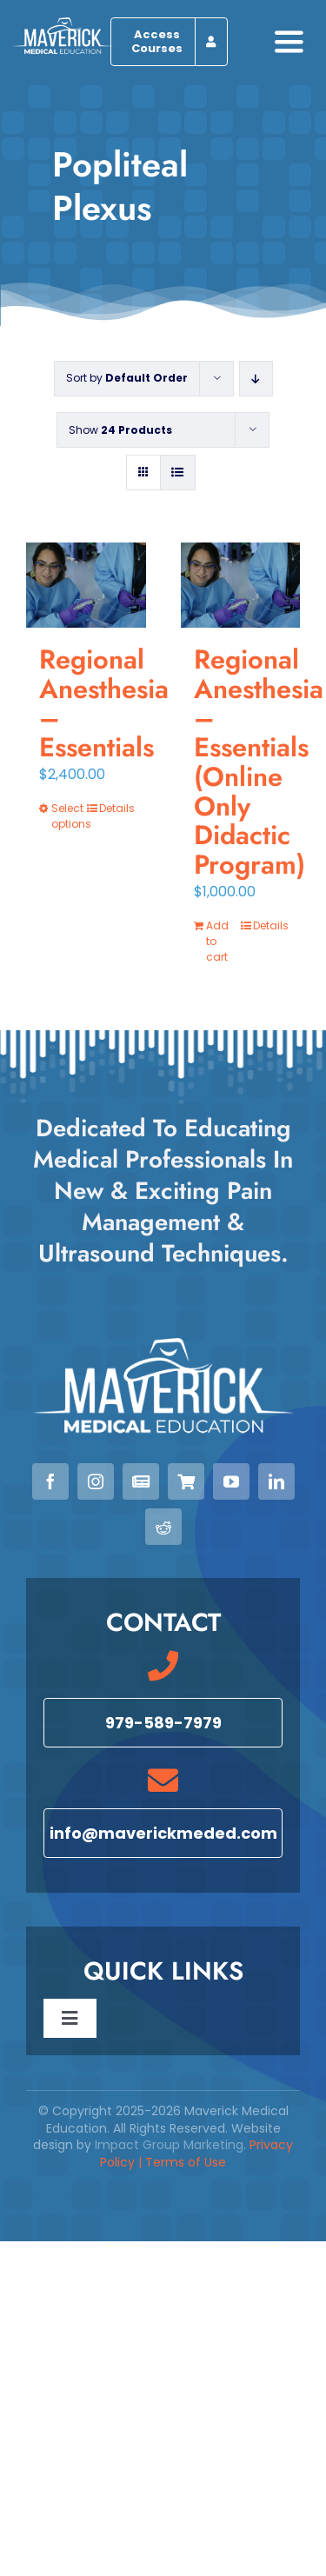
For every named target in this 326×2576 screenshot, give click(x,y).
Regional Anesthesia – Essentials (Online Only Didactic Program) (258, 762)
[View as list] (178, 472)
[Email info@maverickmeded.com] (163, 1833)
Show (120, 430)
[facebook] (50, 1481)
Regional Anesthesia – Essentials (104, 703)
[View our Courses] (186, 1481)
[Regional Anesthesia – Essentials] (86, 585)
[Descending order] (256, 378)
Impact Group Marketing (169, 2144)
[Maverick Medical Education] (62, 24)
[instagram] (95, 1481)
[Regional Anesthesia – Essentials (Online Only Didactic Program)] (241, 585)
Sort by (127, 377)
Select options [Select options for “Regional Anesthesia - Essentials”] (68, 816)
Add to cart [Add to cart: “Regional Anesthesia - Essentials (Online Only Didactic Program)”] (217, 941)
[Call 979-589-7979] (163, 1722)
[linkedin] (276, 1481)
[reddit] (163, 1526)
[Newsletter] (141, 1481)
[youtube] (231, 1481)
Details (116, 808)
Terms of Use (185, 2162)
